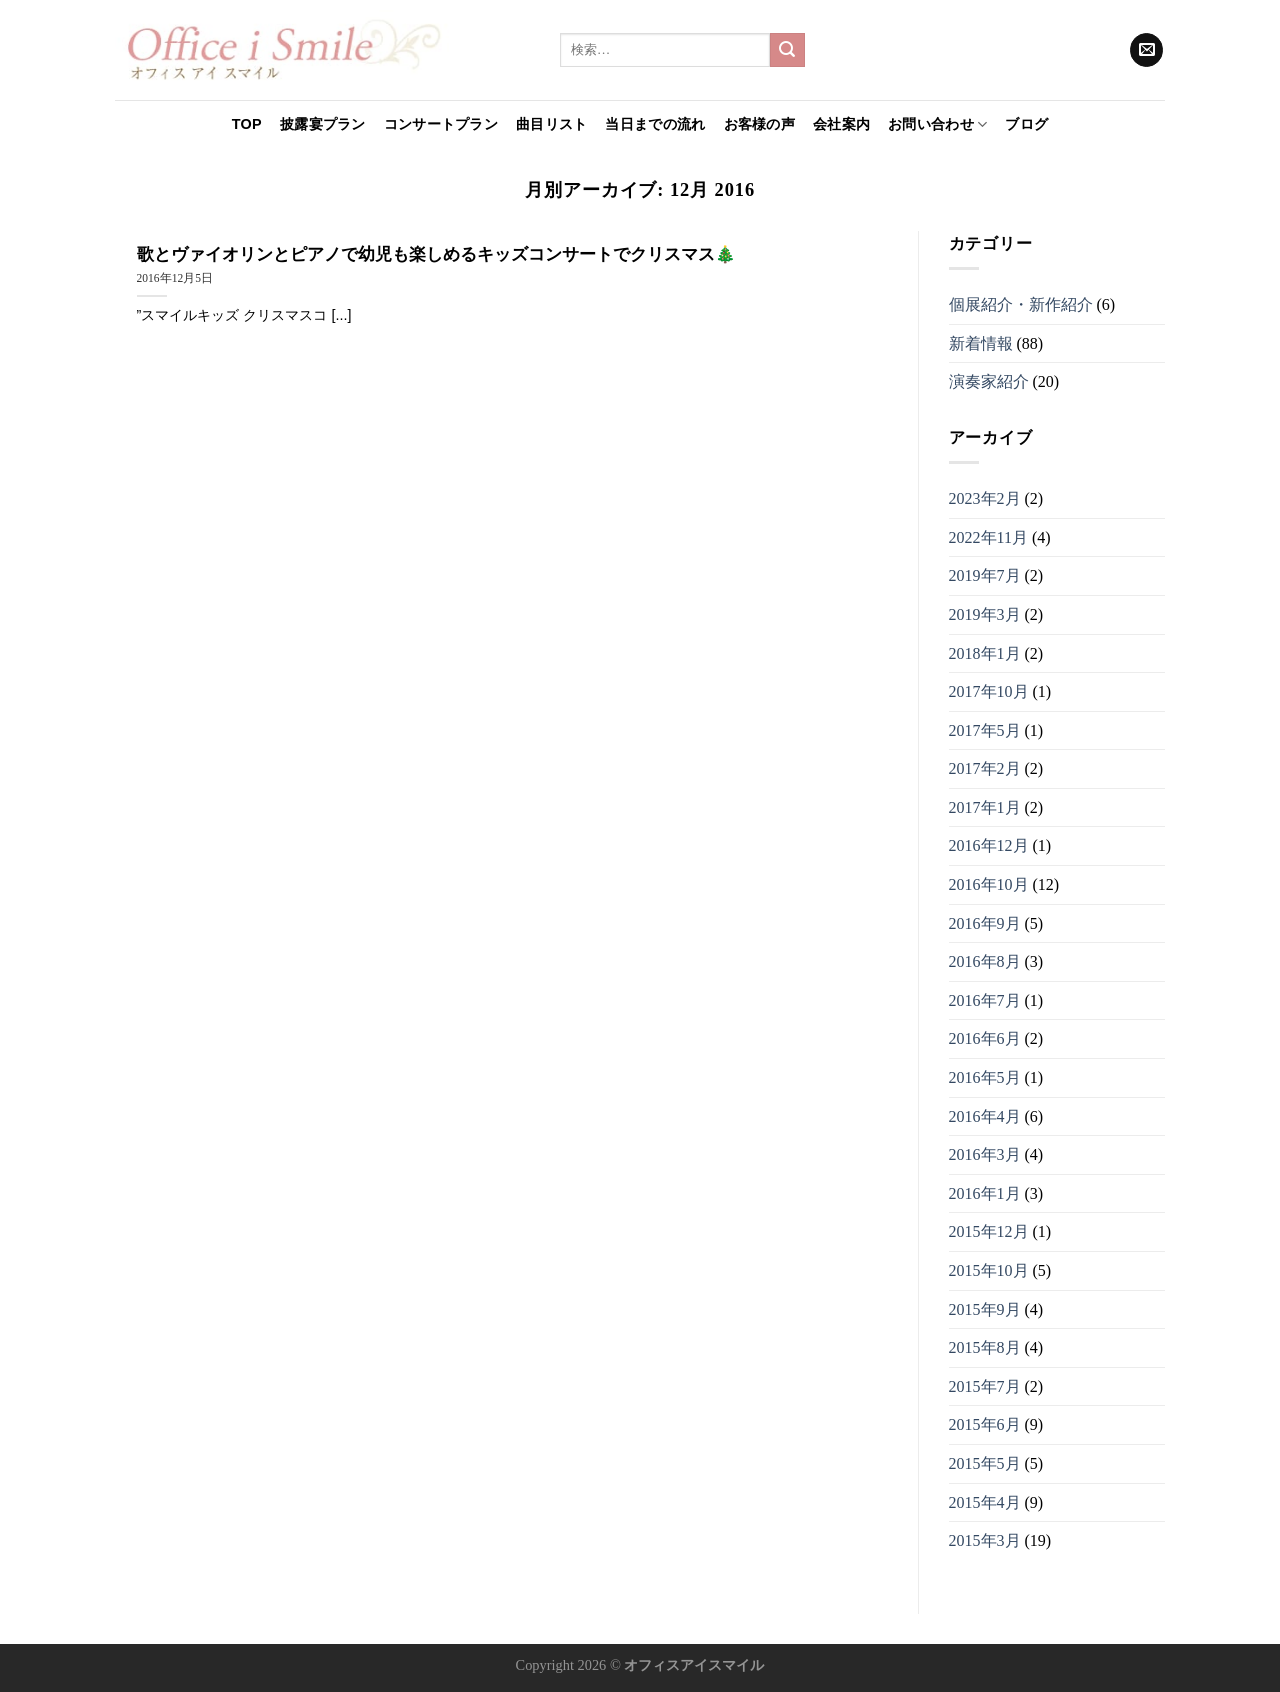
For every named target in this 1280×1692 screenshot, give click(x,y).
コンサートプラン (441, 124)
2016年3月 (985, 1154)
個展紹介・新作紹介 (1021, 304)
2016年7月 (985, 1000)
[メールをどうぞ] (1146, 50)
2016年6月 (985, 1038)
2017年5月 (985, 730)
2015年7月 (985, 1386)
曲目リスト (551, 124)
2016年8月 (985, 961)
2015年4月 (985, 1502)
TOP (247, 124)
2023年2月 (985, 498)
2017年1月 (985, 807)
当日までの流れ (655, 124)
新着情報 (981, 343)
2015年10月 (989, 1270)
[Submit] (787, 50)
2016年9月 (985, 923)
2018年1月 (985, 653)
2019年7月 (985, 575)
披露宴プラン (323, 124)
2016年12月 (989, 845)
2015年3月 (985, 1540)
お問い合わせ (937, 124)
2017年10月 (989, 691)
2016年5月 (985, 1077)
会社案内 (841, 124)
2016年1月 (985, 1193)
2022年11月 (988, 537)
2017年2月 (985, 768)
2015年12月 (989, 1231)
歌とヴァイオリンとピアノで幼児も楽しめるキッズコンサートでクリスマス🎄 (436, 254)
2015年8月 (985, 1347)
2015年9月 (985, 1309)
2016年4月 (985, 1116)
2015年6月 (985, 1424)
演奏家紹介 (989, 381)
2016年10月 (989, 884)
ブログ (1026, 124)
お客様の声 (759, 124)
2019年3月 (985, 614)
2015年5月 (985, 1463)
